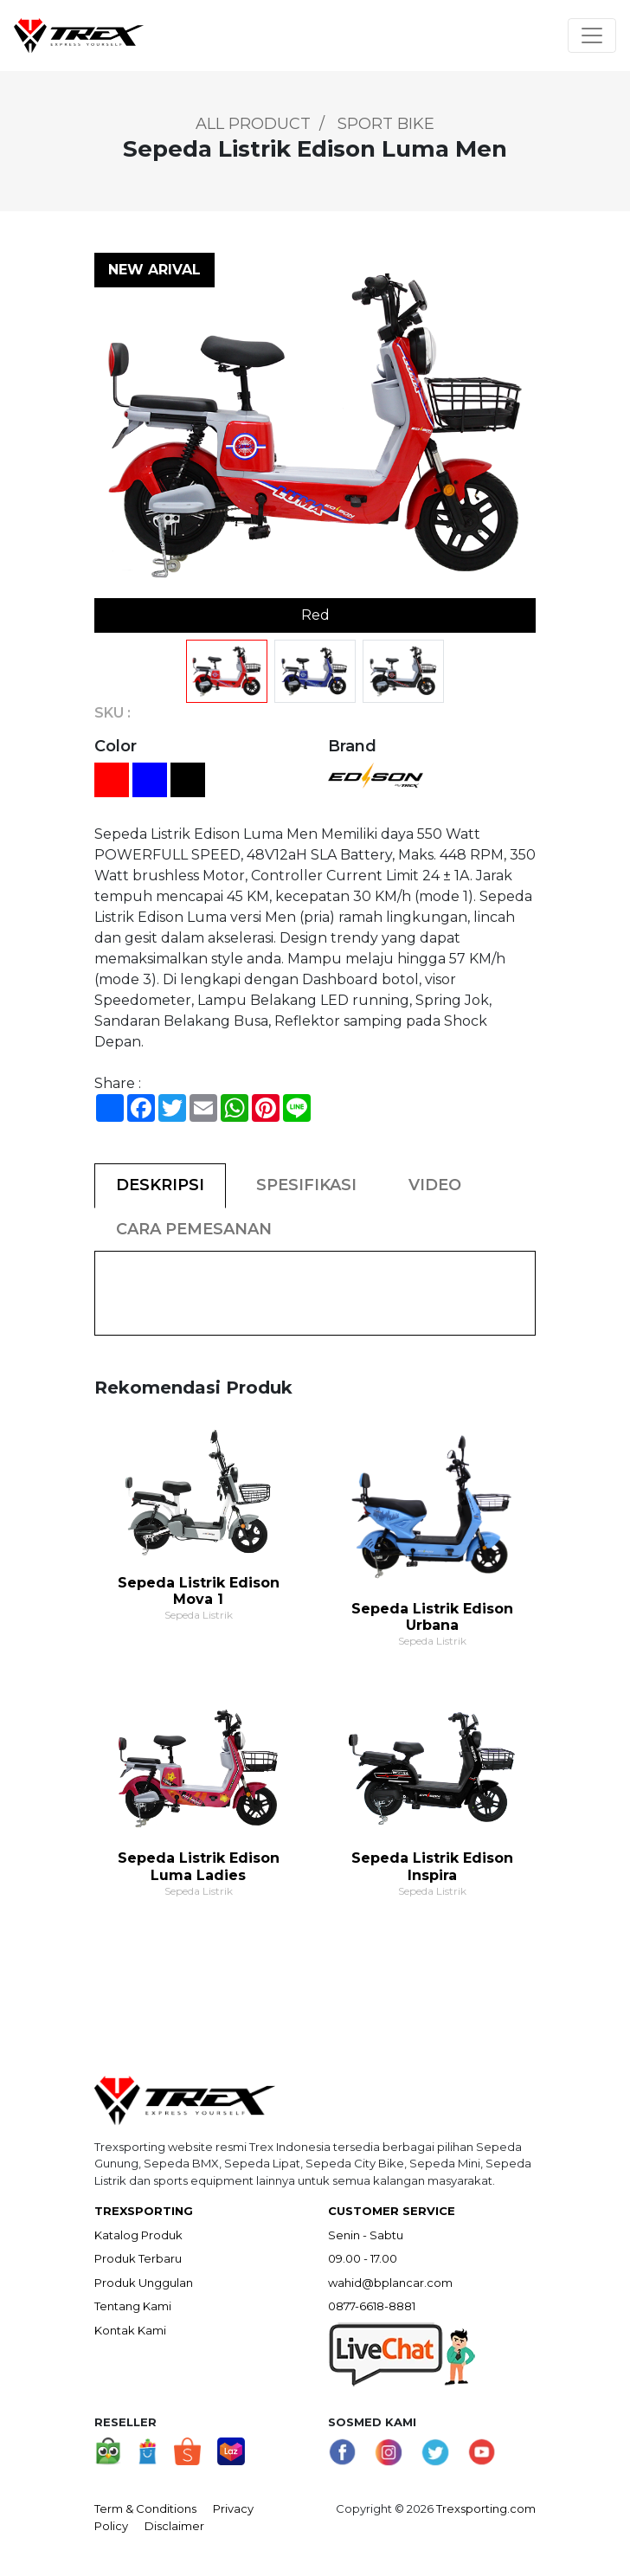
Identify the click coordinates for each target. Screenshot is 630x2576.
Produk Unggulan (143, 2282)
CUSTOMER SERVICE (391, 2211)
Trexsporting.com (486, 2508)
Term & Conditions (145, 2508)
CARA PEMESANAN (194, 1229)
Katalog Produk (138, 2235)
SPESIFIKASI (306, 1185)
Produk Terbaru (138, 2258)
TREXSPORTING (143, 2211)
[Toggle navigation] (592, 35)
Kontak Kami (130, 2330)
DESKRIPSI (160, 1185)
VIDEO (434, 1185)
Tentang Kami (132, 2306)
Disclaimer (174, 2526)
